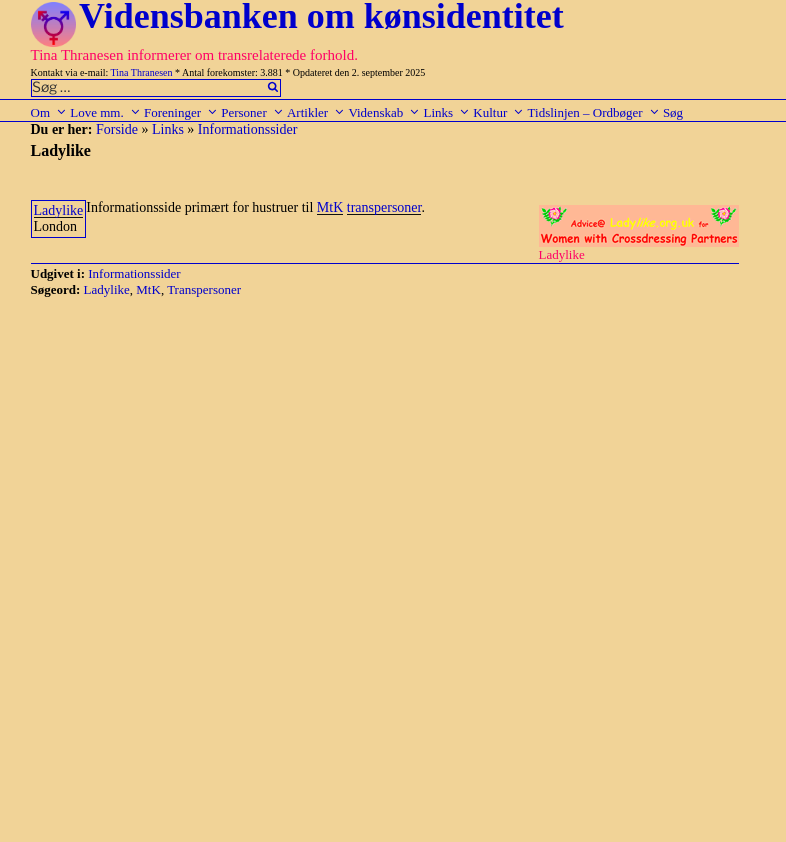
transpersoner (384, 207)
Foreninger (181, 112)
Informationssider (248, 129)
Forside (117, 129)
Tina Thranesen (142, 72)
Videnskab (384, 112)
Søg (673, 112)
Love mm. (105, 112)
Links (446, 112)
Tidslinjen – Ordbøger (594, 112)
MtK (330, 207)
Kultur (498, 112)
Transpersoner (204, 289)
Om (49, 112)
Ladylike (59, 210)
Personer (252, 112)
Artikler (316, 112)
